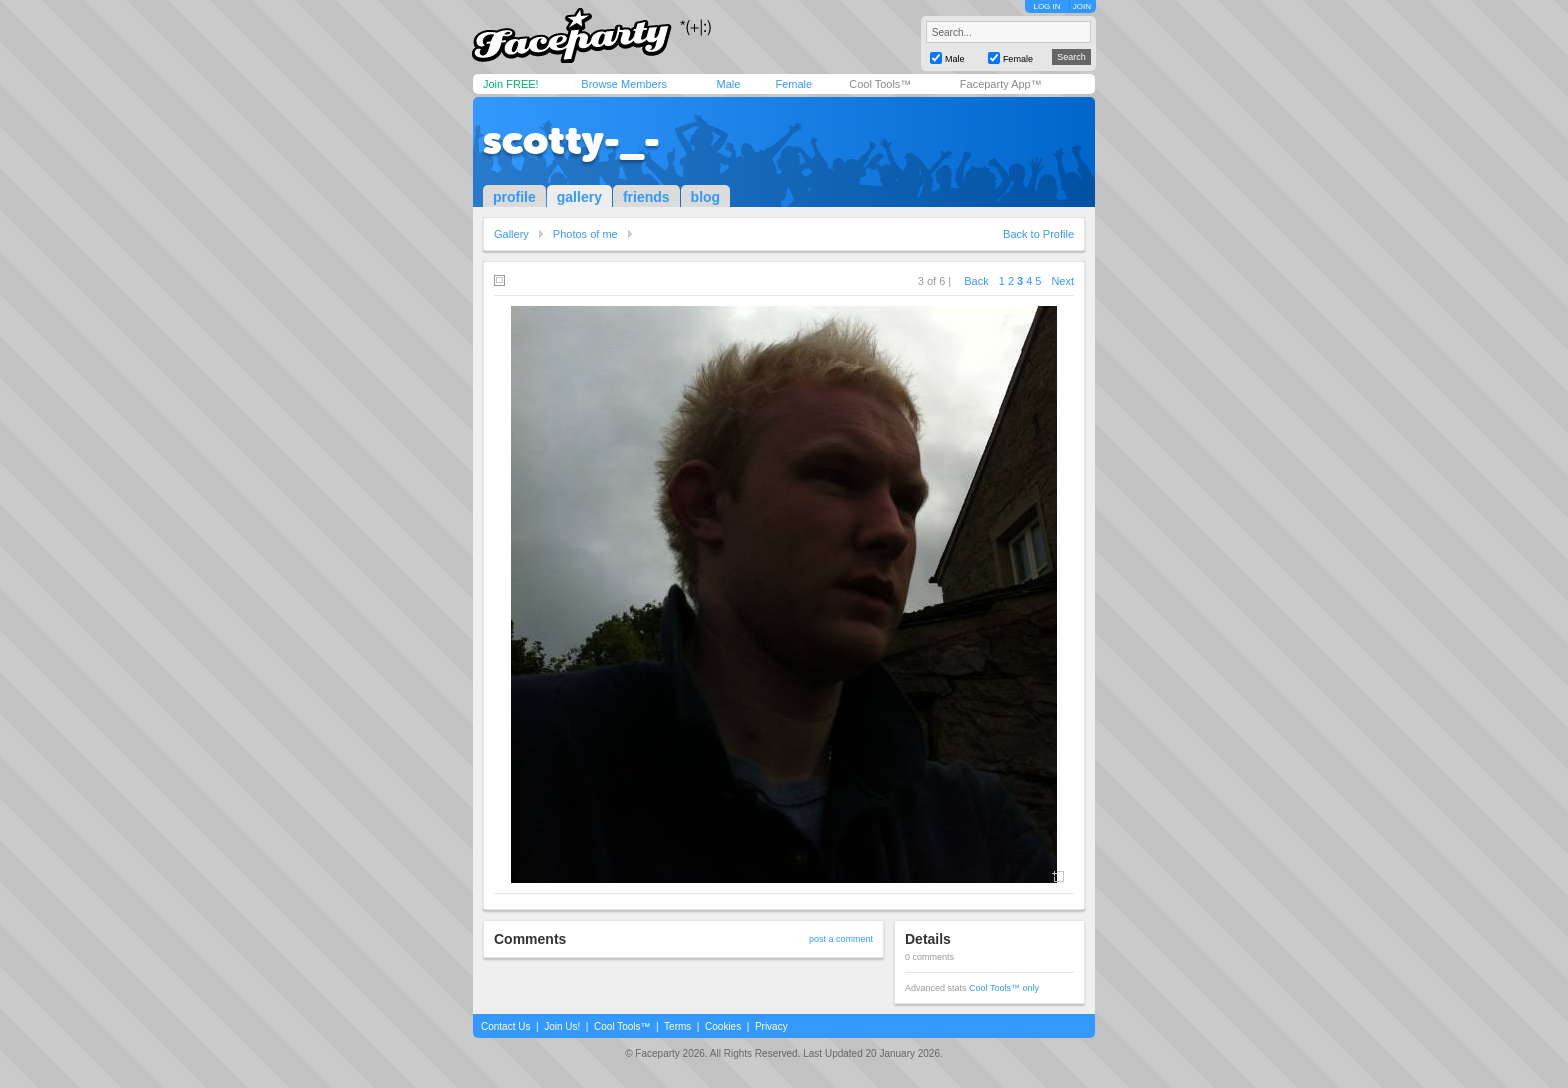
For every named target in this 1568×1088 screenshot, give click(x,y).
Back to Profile (1038, 234)
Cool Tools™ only (1004, 988)
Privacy (771, 1026)
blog (706, 197)
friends (646, 197)
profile (514, 197)
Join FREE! (511, 84)
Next (1062, 281)
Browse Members (624, 84)
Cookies (723, 1026)
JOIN (1082, 6)
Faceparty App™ (1001, 84)
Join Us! (562, 1026)
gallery (579, 197)
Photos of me (585, 234)
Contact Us (505, 1026)
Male (728, 84)
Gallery (511, 234)
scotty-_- (571, 140)
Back (976, 281)
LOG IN (1046, 6)
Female (793, 84)
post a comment (841, 939)
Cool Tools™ (880, 84)
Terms (677, 1026)
